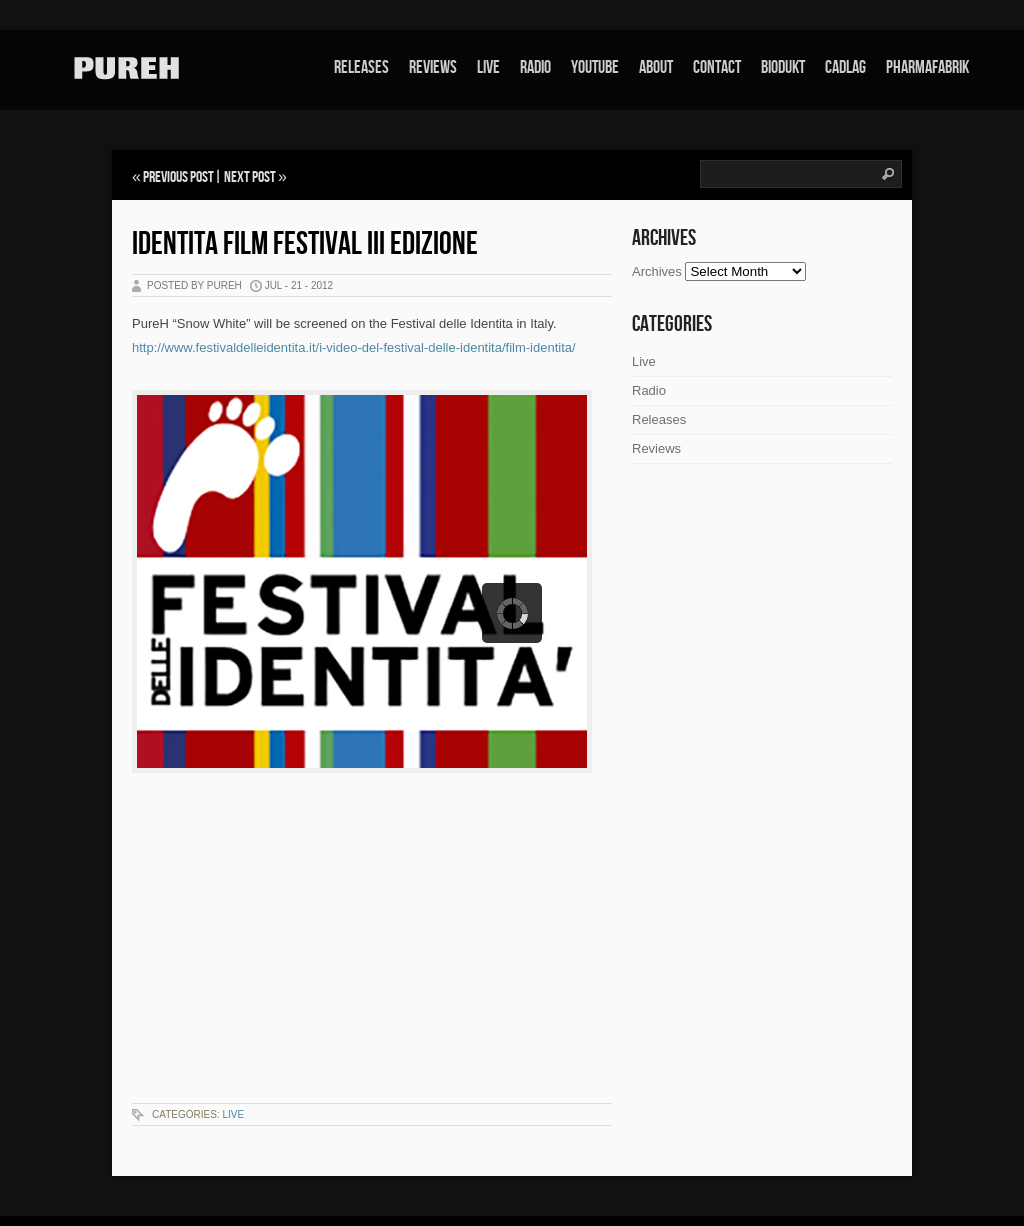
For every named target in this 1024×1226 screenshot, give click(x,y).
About (656, 67)
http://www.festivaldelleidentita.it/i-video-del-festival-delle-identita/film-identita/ (354, 347)
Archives (657, 271)
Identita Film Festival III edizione (305, 244)
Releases (361, 67)
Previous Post (178, 177)
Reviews (433, 67)
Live (488, 67)
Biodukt (783, 67)
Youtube (595, 67)
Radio (535, 67)
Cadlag (845, 67)
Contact (717, 67)
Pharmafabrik (927, 67)
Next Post (250, 177)
